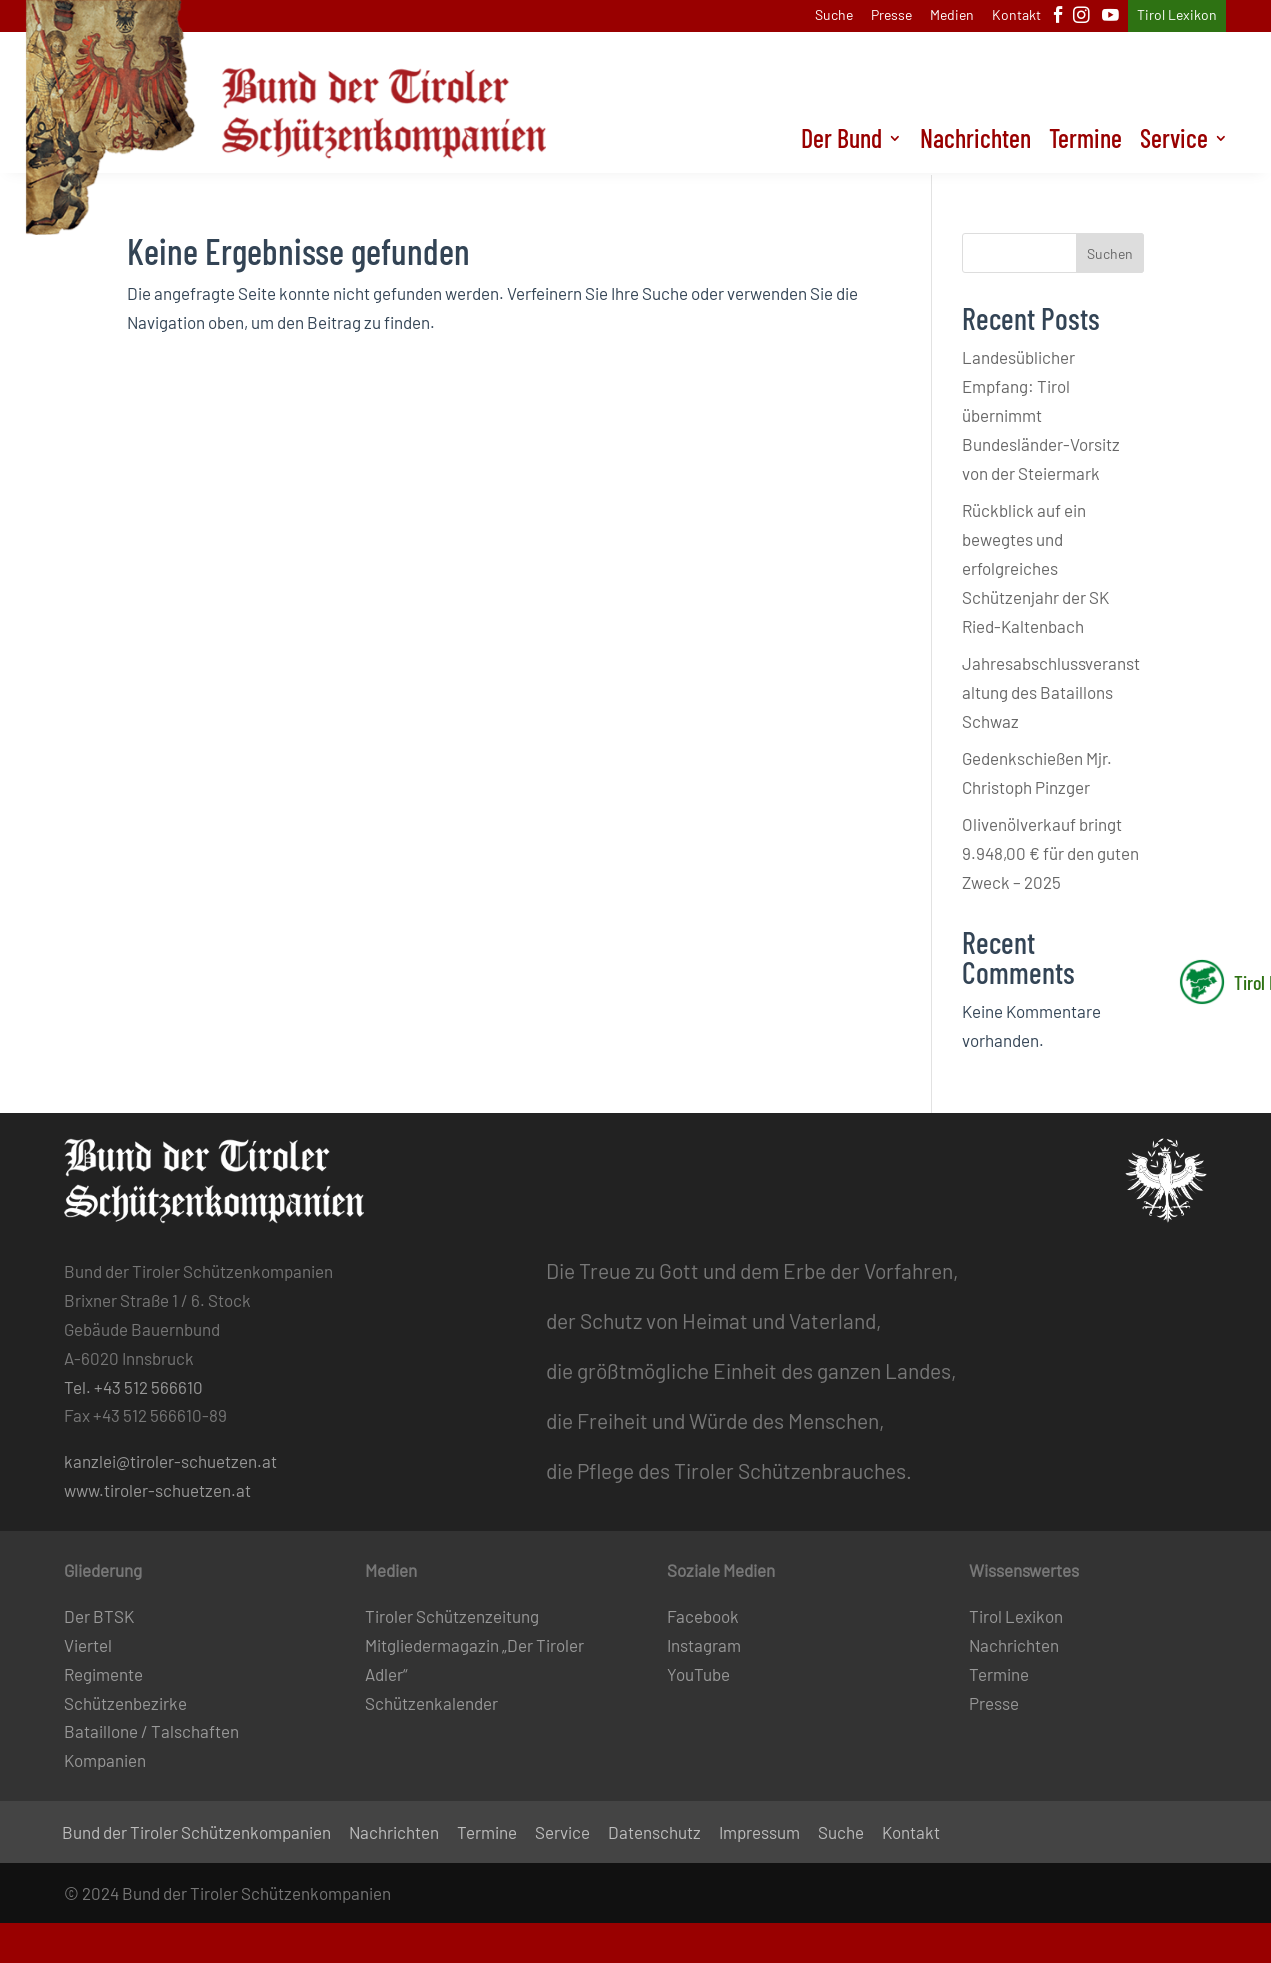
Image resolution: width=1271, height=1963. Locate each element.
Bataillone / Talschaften (151, 1731)
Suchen (1110, 253)
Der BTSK (99, 1616)
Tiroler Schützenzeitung (452, 1616)
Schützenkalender (431, 1703)
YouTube (698, 1674)
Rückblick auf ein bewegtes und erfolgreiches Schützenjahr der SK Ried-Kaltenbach (1035, 568)
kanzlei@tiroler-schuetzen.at (170, 1461)
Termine (1085, 144)
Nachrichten (975, 144)
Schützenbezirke (125, 1703)
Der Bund (841, 144)
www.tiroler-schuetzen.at (157, 1490)
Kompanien (105, 1760)
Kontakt (1016, 15)
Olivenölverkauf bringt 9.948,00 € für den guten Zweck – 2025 (1050, 853)
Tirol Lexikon (1177, 15)
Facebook (703, 1616)
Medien (952, 15)
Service (1174, 144)
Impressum (759, 1833)
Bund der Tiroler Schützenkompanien (196, 1833)
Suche (834, 15)
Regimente (103, 1674)
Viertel (88, 1645)
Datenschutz (654, 1833)
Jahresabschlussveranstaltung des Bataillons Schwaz (1051, 692)
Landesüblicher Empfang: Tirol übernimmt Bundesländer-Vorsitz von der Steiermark (1041, 415)
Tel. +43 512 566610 (133, 1387)
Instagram (704, 1645)
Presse (891, 15)
